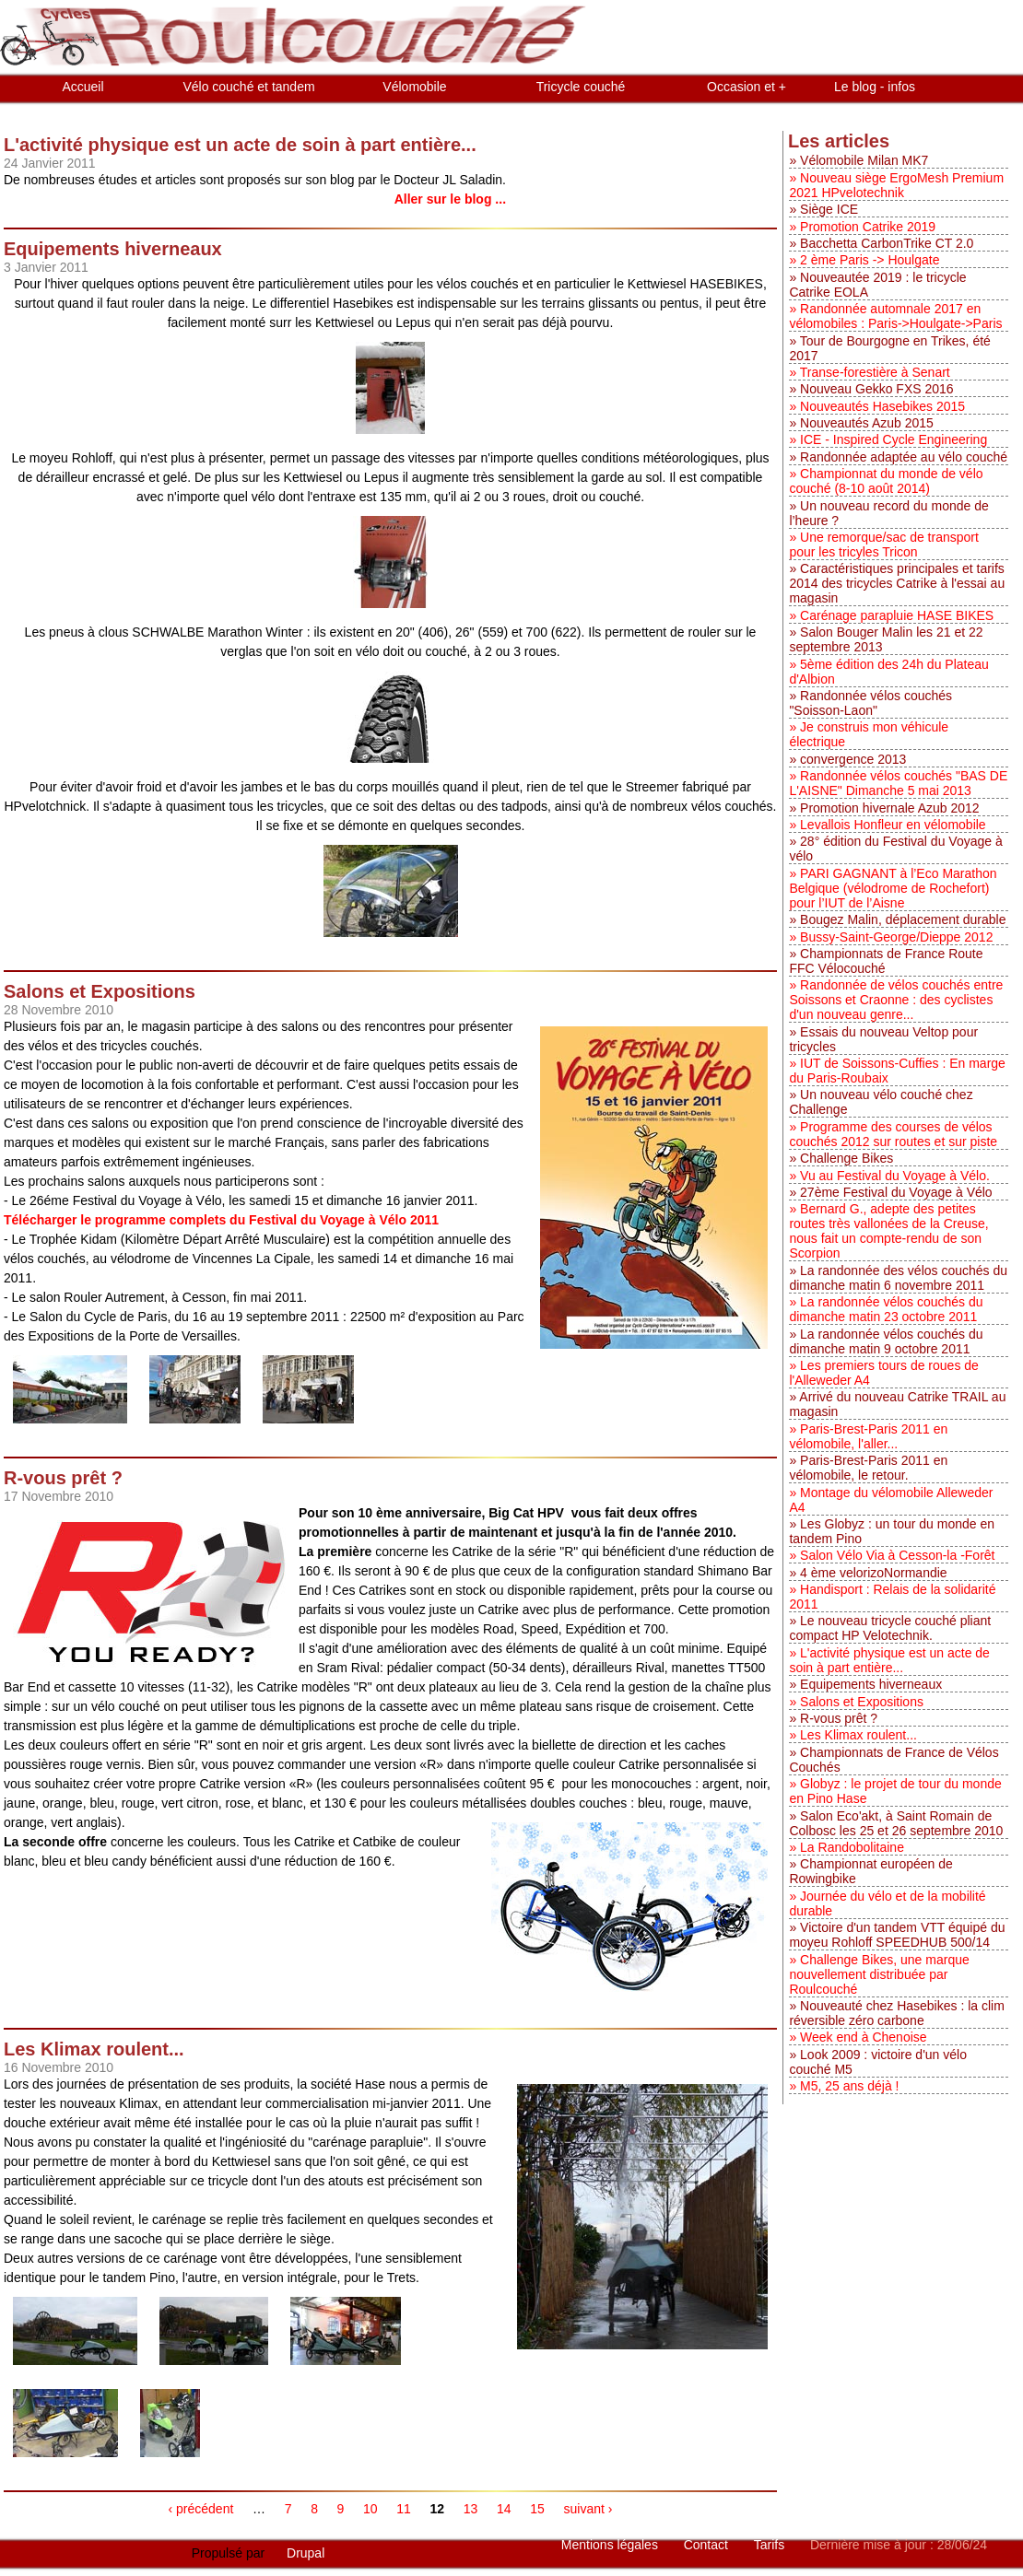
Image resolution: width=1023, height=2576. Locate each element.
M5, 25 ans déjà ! (849, 2085)
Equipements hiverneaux (871, 1684)
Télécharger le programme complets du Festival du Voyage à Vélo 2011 (221, 1219)
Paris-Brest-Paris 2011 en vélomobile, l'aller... (868, 1436)
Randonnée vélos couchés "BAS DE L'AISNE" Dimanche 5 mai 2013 (898, 783)
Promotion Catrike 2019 (867, 226)
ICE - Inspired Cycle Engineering (893, 439)
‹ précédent (201, 2508)
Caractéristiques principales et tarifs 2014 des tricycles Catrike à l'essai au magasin (897, 583)
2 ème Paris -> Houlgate (869, 259)
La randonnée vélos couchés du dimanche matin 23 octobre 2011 (885, 1309)
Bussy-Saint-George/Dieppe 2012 (896, 937)
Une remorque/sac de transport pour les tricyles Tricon (883, 544)
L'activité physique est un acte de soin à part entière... (889, 1660)
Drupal (305, 2553)
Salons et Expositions (861, 1701)
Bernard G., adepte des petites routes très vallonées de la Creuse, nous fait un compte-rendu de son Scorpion (888, 1230)
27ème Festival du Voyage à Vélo (896, 1192)
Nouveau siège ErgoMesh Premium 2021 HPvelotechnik (896, 185)
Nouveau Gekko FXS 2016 (877, 388)
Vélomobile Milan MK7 (864, 160)
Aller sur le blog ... (450, 199)
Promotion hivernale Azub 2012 (890, 808)
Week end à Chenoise (863, 2037)
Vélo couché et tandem (248, 86)
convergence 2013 (853, 759)
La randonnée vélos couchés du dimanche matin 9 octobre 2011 (885, 1341)
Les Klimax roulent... (858, 1734)
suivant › (588, 2508)
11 (403, 2508)
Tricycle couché (581, 86)
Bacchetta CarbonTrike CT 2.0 (886, 243)
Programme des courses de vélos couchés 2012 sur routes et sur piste (893, 1134)
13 (471, 2508)
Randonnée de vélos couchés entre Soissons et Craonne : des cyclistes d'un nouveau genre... (896, 1000)
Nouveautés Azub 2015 (867, 423)
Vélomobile (414, 86)
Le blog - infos (874, 86)
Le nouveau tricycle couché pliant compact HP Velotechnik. (890, 1628)
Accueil (82, 86)
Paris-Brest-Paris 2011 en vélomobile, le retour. (868, 1467)
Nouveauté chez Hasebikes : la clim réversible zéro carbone (896, 2013)
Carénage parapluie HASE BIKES (897, 615)
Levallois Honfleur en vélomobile (893, 824)
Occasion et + (746, 86)
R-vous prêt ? (838, 1718)
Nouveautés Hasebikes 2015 (882, 406)
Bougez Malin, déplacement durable (902, 919)
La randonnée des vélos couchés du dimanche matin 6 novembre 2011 (898, 1278)
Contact (708, 2544)
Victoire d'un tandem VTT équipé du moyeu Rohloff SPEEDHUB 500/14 (897, 1935)
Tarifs (771, 2544)
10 (370, 2508)
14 (504, 2508)
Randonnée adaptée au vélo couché (903, 457)
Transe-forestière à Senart (875, 372)
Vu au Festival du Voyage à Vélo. (895, 1175)
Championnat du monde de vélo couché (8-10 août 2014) (885, 481)
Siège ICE (829, 209)
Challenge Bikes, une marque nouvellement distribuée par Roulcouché (879, 1974)
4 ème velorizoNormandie (873, 1572)
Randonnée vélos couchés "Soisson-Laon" (870, 703)
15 (537, 2508)
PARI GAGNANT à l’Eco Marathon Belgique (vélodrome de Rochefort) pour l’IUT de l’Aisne (892, 888)
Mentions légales (611, 2544)
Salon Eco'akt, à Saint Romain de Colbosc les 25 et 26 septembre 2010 (896, 1823)
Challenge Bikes (846, 1158)
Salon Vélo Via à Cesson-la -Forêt (897, 1555)
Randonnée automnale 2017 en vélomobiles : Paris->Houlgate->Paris (895, 316)
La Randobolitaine (852, 1847)
